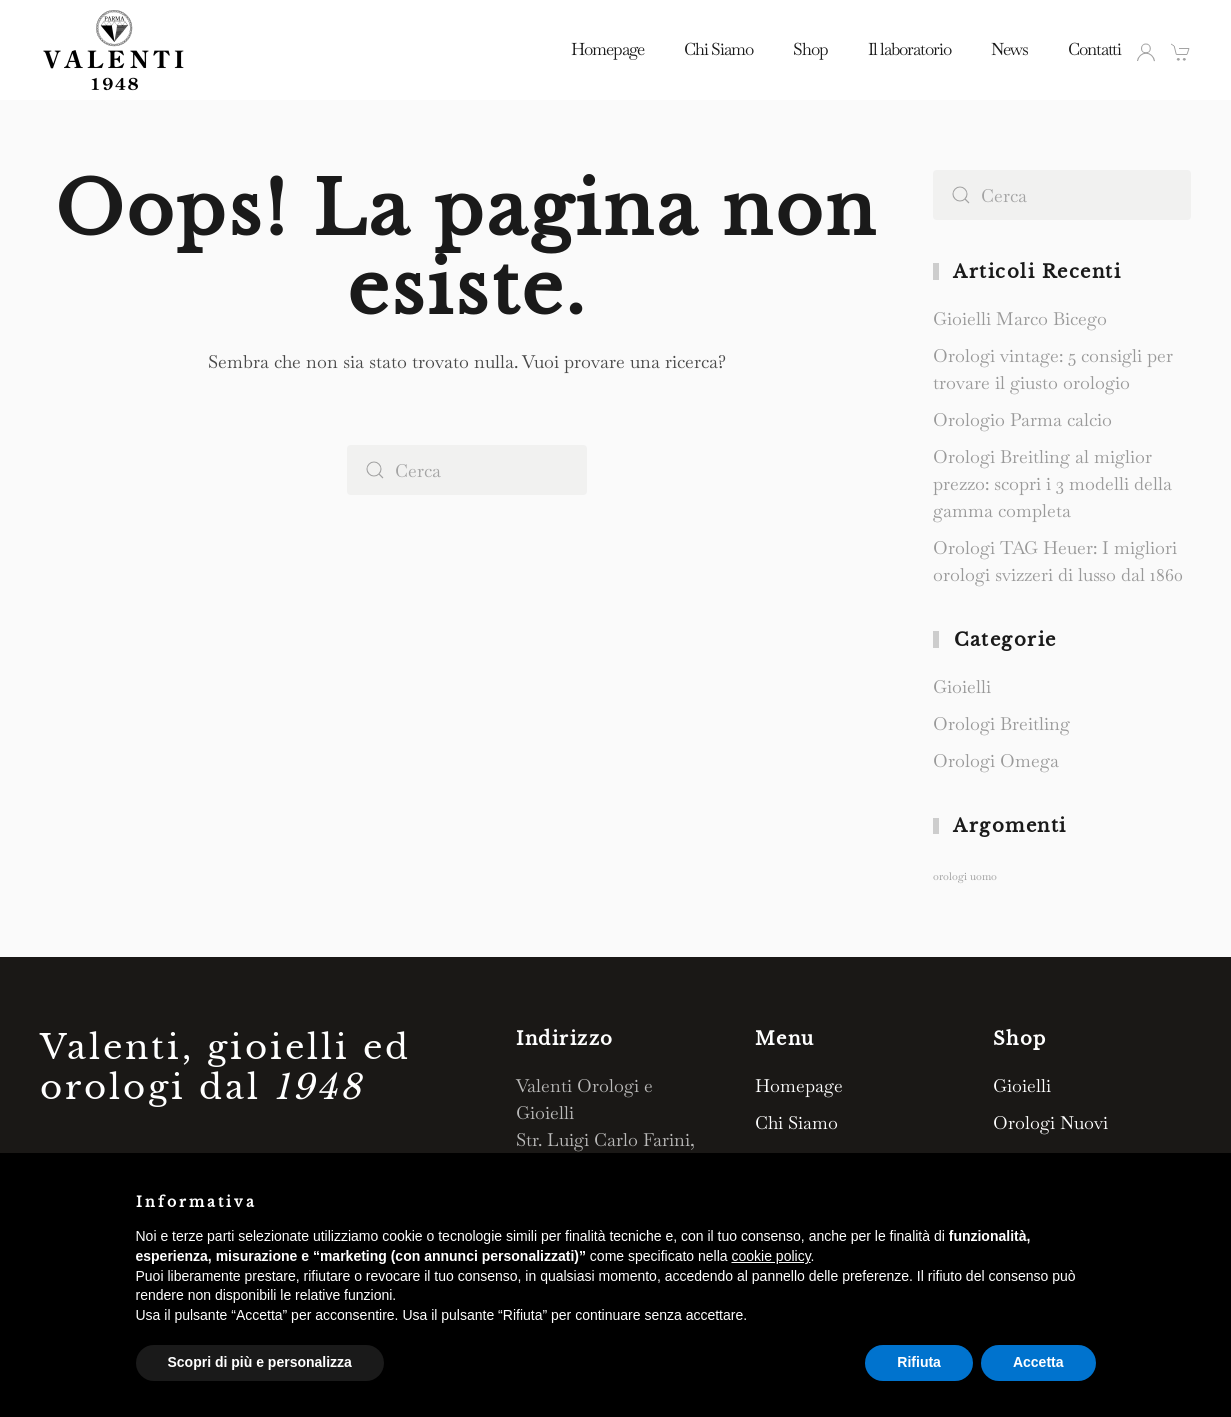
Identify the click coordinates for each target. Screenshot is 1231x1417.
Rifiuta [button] (919, 1362)
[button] (1181, 52)
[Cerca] (467, 470)
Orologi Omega (996, 760)
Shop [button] (810, 49)
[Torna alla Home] (115, 50)
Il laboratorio (909, 49)
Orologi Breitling (1001, 723)
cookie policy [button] (770, 1256)
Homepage (607, 49)
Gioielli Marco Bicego (1020, 318)
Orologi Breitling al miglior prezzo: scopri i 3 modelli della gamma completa (1052, 483)
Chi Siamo (718, 49)
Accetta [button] (1038, 1362)
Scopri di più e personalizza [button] (260, 1362)
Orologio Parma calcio (1022, 419)
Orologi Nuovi (1050, 1122)
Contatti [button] (1094, 49)
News (1009, 49)
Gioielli (962, 686)
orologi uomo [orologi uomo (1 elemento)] (965, 876)
